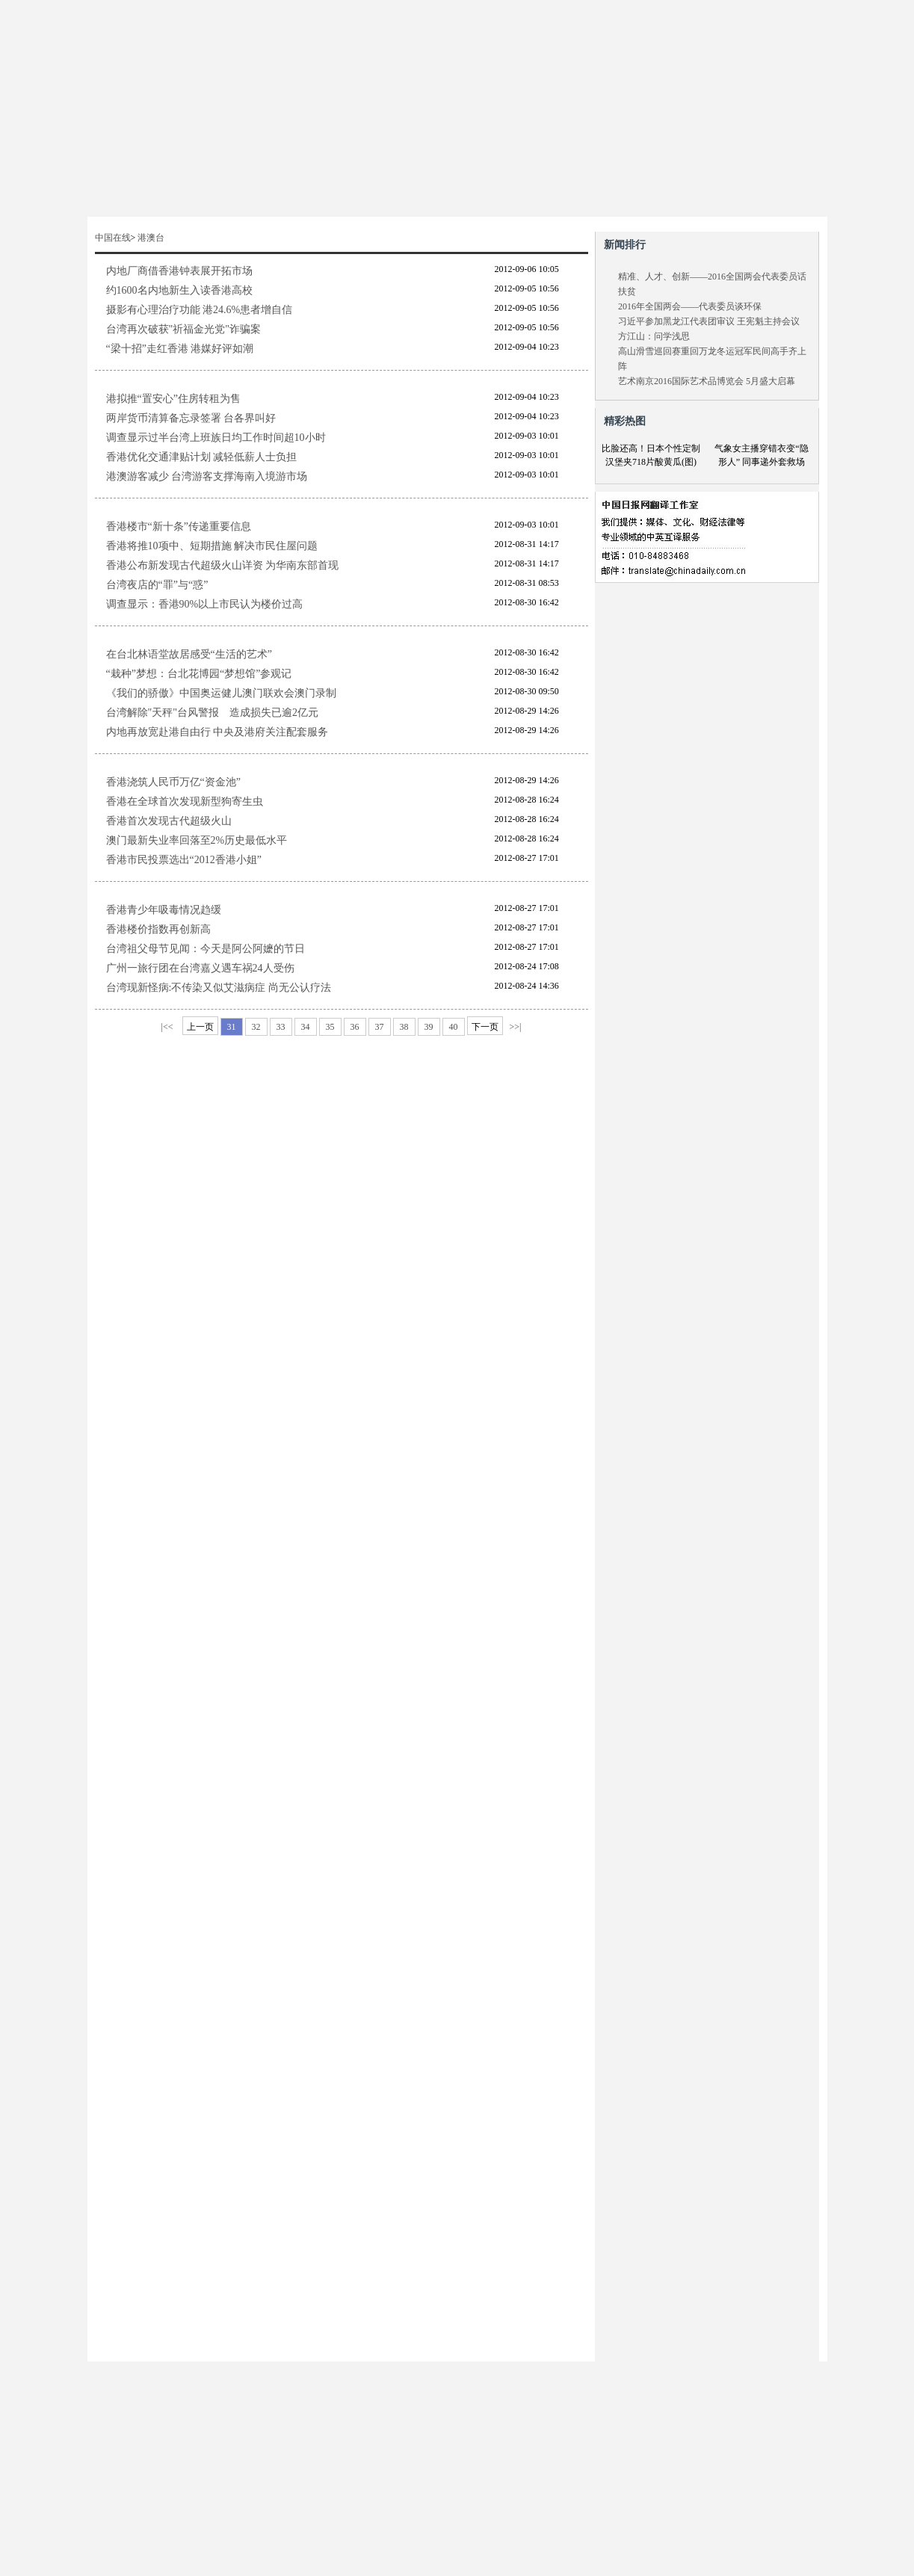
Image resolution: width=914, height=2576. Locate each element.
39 (428, 1027)
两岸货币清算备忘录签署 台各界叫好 (191, 418)
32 (256, 1027)
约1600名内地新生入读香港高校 (179, 290)
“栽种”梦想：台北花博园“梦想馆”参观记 (199, 673)
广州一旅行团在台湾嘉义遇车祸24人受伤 (200, 968)
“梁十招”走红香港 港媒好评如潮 (180, 348)
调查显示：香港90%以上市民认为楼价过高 (204, 604)
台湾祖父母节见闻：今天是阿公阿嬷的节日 (205, 948)
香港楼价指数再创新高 (158, 929)
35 (330, 1027)
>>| (516, 1027)
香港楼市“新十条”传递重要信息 (178, 526)
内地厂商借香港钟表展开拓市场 (179, 271)
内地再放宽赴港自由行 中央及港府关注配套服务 (217, 732)
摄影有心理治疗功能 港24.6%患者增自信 (199, 309)
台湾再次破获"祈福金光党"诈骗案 (183, 329)
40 (453, 1027)
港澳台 (151, 237)
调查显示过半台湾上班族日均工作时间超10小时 (216, 437)
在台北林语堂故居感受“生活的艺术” (189, 654)
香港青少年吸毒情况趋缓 (163, 909)
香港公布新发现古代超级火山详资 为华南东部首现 (222, 565)
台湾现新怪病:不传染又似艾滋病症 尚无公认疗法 (218, 987)
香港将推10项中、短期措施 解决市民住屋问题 (212, 546)
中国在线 (113, 237)
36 (355, 1027)
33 (281, 1027)
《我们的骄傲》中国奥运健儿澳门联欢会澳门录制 (221, 693)
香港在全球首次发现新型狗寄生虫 (184, 801)
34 (305, 1027)
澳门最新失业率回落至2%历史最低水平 (197, 840)
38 (404, 1027)
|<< (167, 1027)
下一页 (485, 1027)
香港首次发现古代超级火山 (169, 821)
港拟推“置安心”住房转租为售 (173, 398)
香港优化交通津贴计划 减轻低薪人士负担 (201, 457)
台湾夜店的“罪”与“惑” (157, 584)
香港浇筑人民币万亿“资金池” (173, 782)
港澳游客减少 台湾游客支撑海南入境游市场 (207, 476)
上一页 (200, 1027)
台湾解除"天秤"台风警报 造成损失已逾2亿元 (212, 712)
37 (379, 1027)
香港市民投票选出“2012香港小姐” (184, 859)
